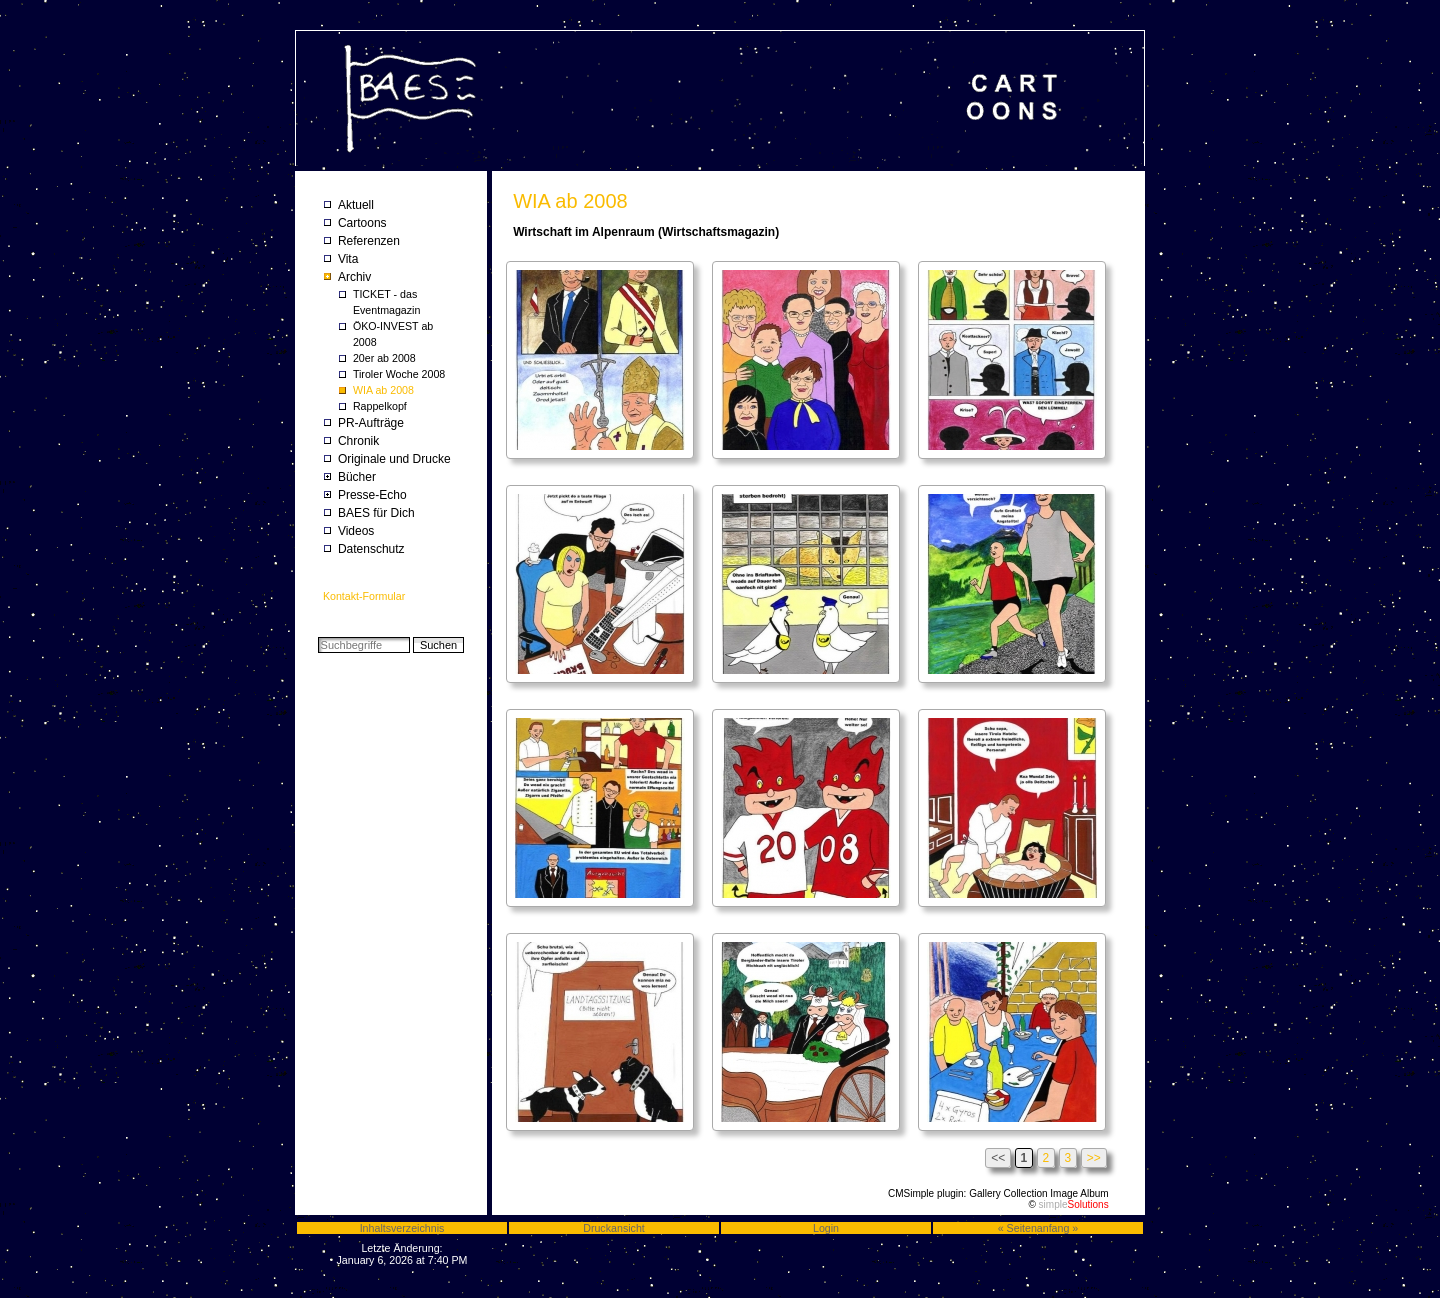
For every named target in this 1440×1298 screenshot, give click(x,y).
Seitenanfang (1038, 1228)
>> (1094, 1158)
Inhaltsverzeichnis (402, 1228)
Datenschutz (371, 549)
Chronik (358, 441)
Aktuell (356, 205)
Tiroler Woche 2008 (399, 374)
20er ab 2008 (384, 358)
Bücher (357, 477)
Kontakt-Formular (364, 596)
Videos (356, 531)
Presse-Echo (372, 495)
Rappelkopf (380, 406)
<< (998, 1158)
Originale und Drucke (394, 459)
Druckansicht (614, 1228)
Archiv (354, 277)
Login (826, 1228)
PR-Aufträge (371, 423)
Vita (348, 259)
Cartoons (362, 223)
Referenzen (369, 241)
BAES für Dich (376, 513)
